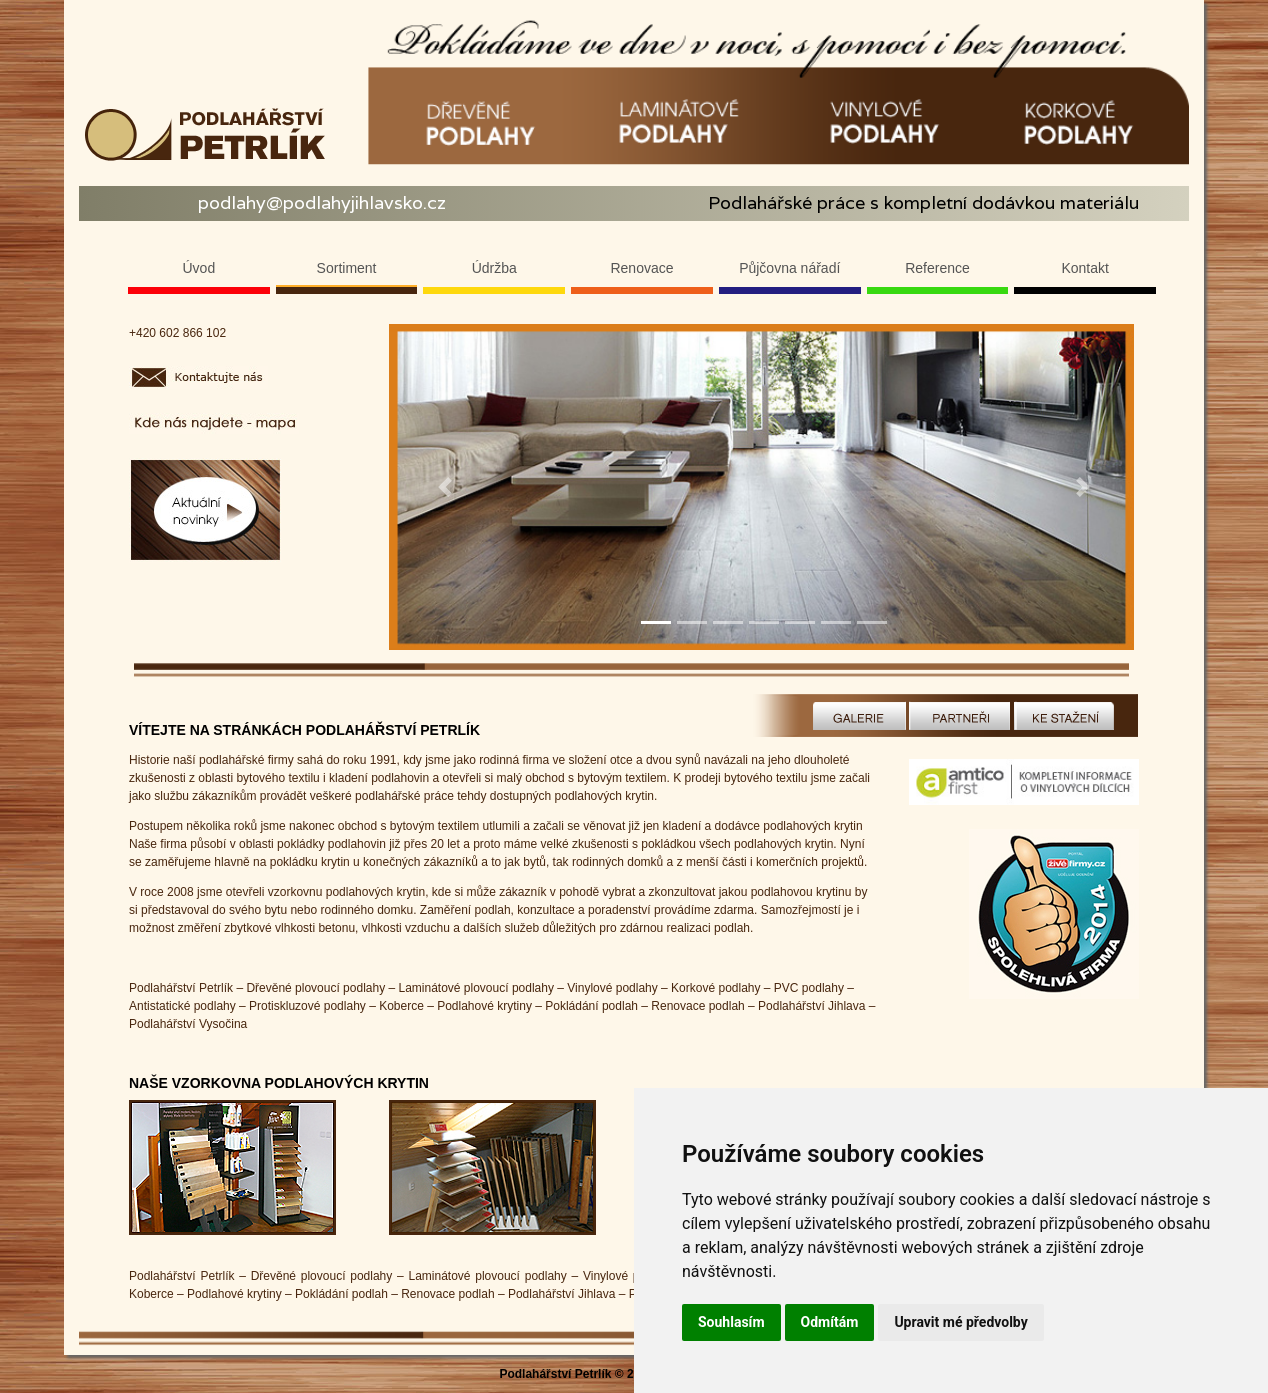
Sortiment (347, 268)
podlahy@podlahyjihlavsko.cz (322, 202)
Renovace (641, 268)
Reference (937, 268)
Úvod (199, 268)
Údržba (494, 268)
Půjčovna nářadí (789, 268)
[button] (445, 487)
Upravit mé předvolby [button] (960, 1322)
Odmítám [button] (830, 1322)
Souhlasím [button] (731, 1322)
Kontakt (1084, 268)
